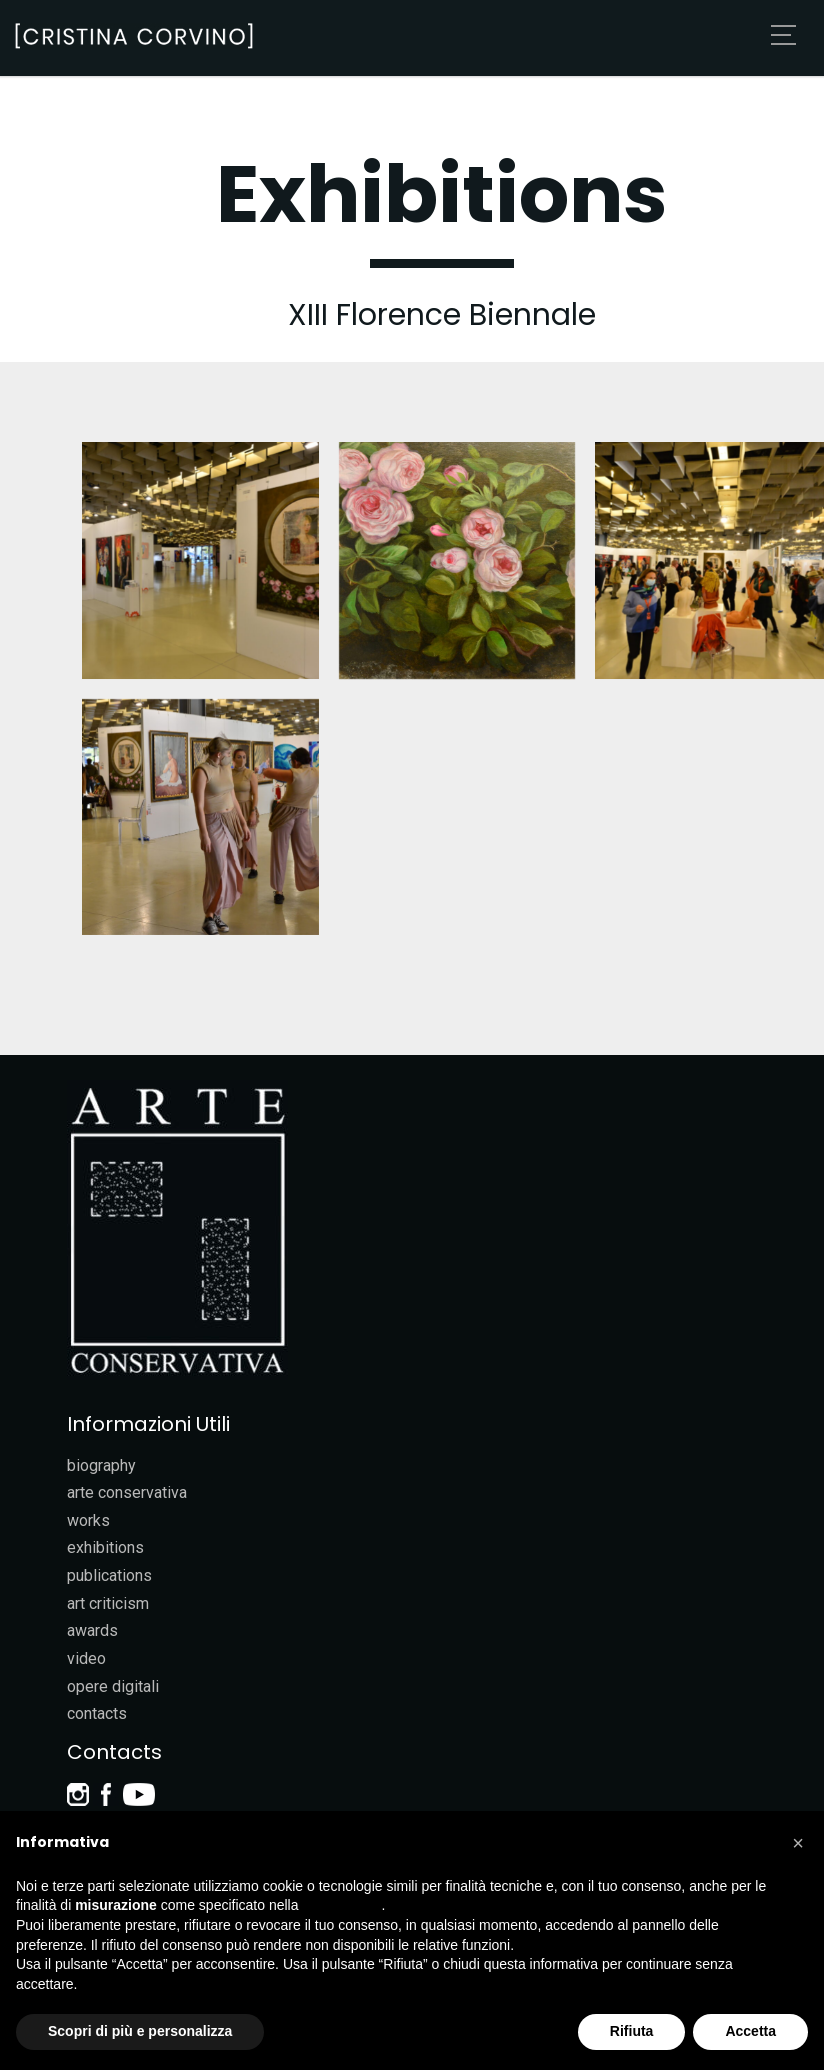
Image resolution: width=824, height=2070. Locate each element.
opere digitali (113, 1686)
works (88, 1520)
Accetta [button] (750, 2031)
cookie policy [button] (341, 1905)
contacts (97, 1713)
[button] (798, 1843)
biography (101, 1465)
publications (109, 1575)
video (86, 1658)
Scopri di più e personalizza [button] (140, 2031)
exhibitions (105, 1547)
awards (92, 1630)
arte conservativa (127, 1492)
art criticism (108, 1603)
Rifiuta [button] (632, 2031)
